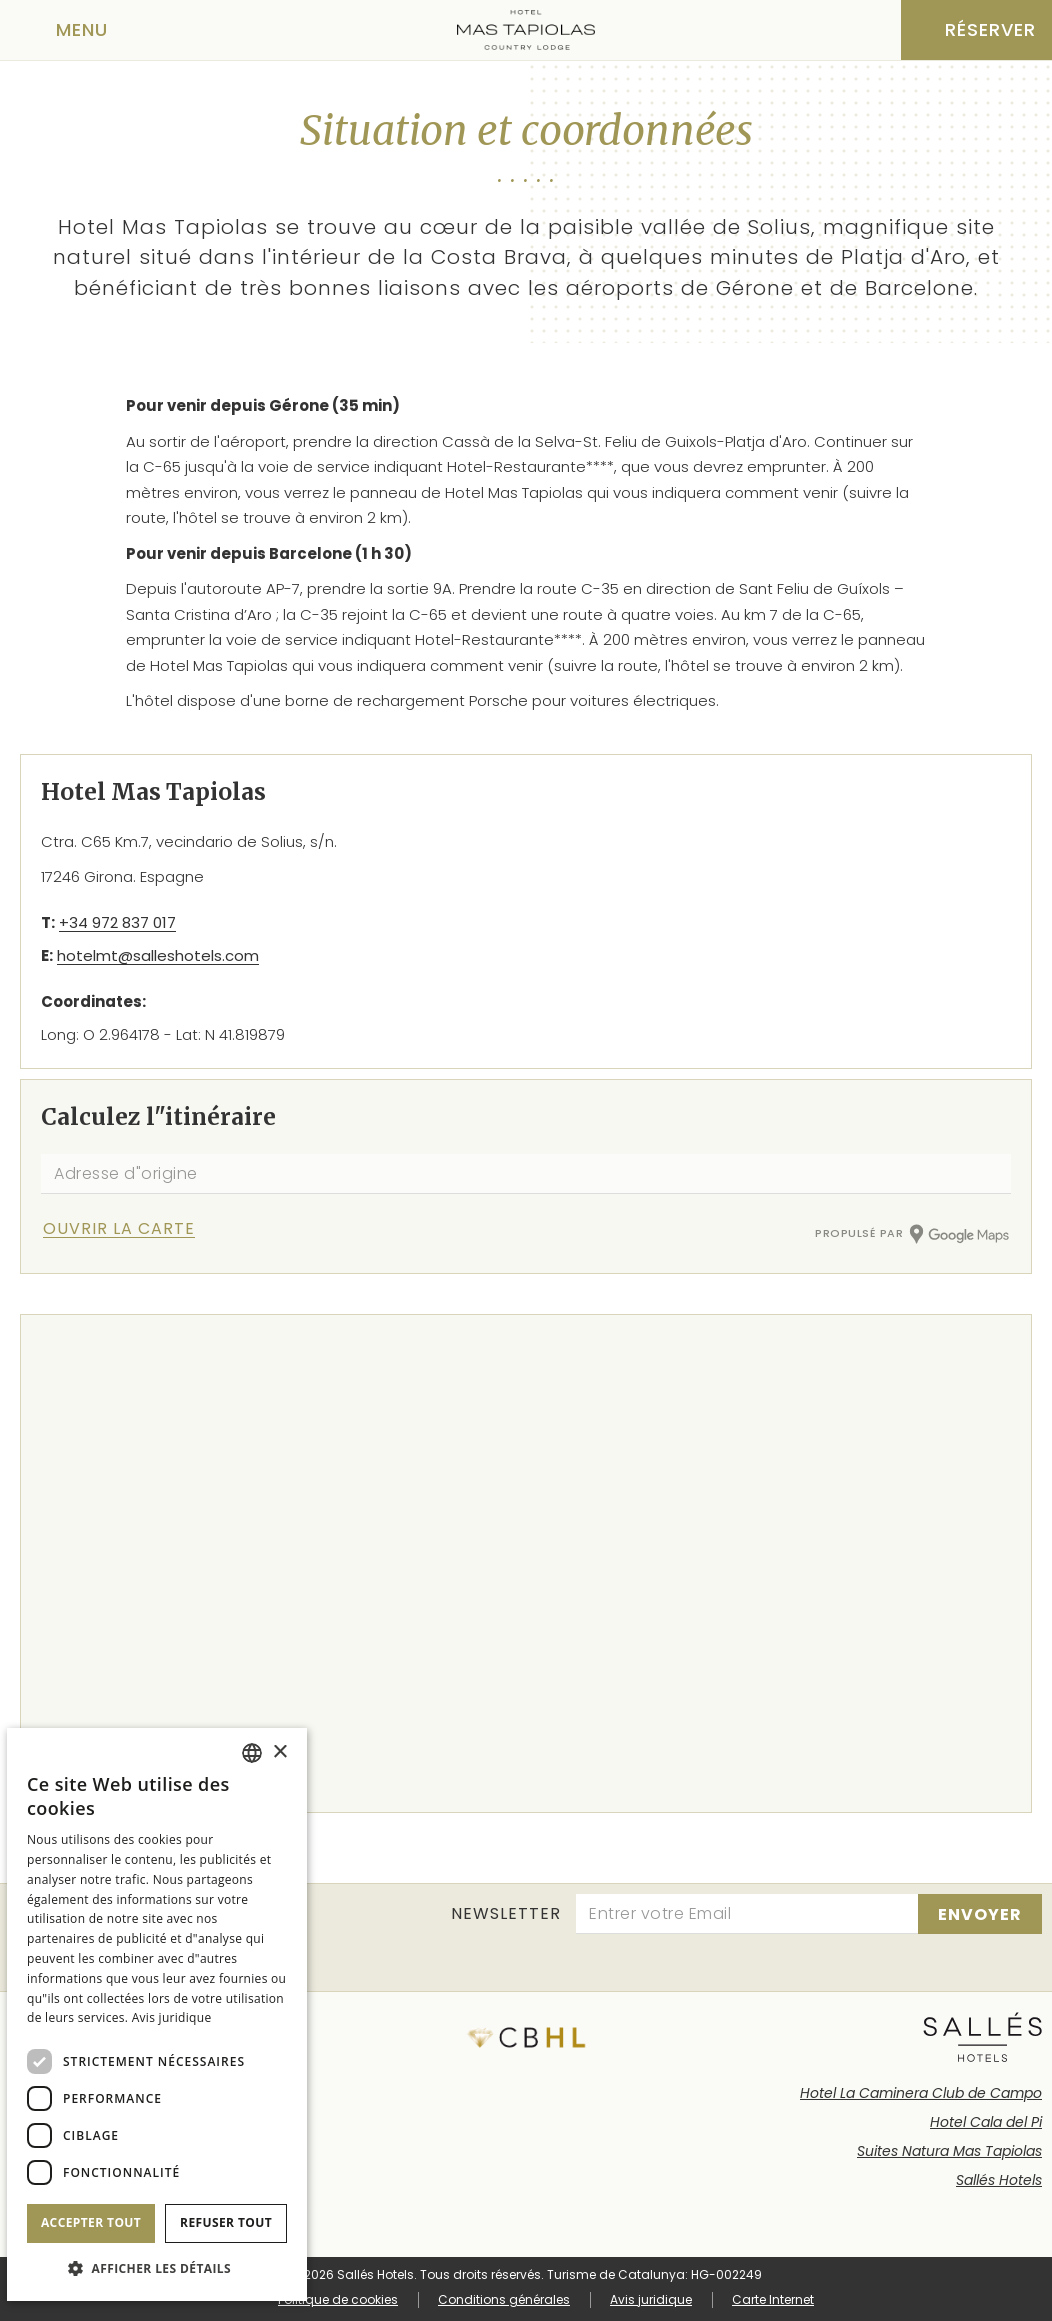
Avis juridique (651, 2299)
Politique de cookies (338, 2299)
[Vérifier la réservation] (976, 30)
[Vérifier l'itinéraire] (143, 1228)
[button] (157, 2268)
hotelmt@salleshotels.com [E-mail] (158, 955)
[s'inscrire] (980, 1914)
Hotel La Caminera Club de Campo (921, 2093)
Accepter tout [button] (91, 2222)
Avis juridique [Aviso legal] (172, 2017)
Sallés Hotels (999, 2180)
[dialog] (157, 2014)
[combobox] (252, 1753)
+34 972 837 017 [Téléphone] (117, 922)
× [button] (279, 1752)
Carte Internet (773, 2299)
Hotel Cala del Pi (986, 2122)
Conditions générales (504, 2299)
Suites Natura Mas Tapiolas (949, 2151)
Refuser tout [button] (226, 2222)
